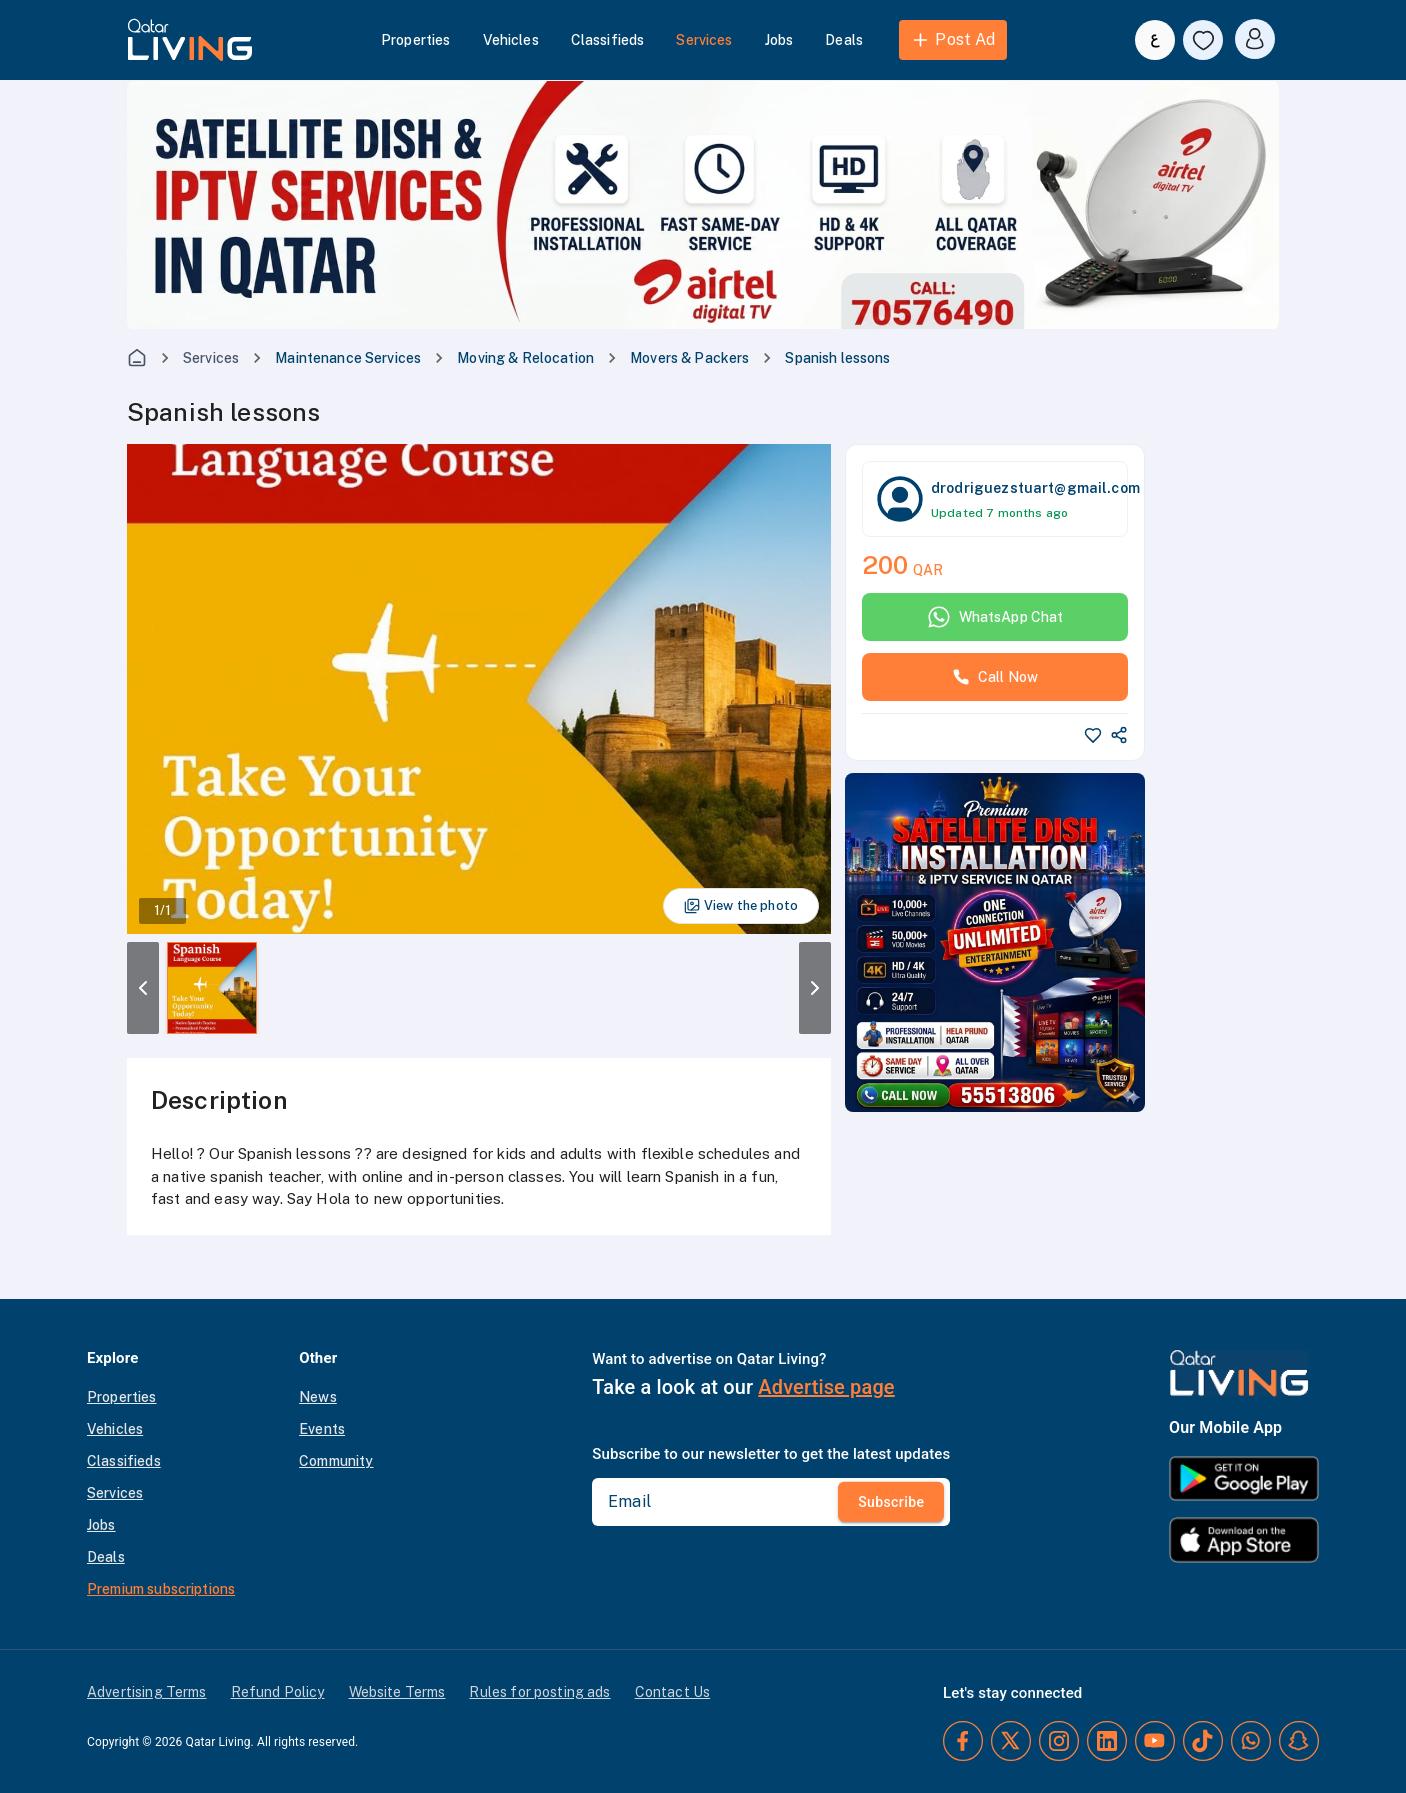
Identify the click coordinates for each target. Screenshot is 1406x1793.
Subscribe (891, 1502)
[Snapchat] (1299, 1741)
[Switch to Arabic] (1155, 40)
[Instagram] (1059, 1741)
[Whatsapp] (1251, 1741)
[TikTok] (1203, 1741)
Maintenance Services (348, 358)
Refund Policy (278, 1692)
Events (322, 1429)
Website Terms (397, 1692)
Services (704, 40)
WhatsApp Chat (995, 617)
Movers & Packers (689, 358)
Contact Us (673, 1692)
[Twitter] (1011, 1741)
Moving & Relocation (525, 358)
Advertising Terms (147, 1692)
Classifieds (608, 40)
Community (336, 1461)
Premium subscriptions (161, 1589)
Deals (844, 40)
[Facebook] (963, 1741)
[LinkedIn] (1107, 1741)
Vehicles (511, 40)
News (318, 1397)
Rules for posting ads (539, 1692)
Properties (416, 40)
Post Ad (952, 40)
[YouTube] (1155, 1741)
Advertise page (826, 1387)
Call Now (995, 677)
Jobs (779, 40)
